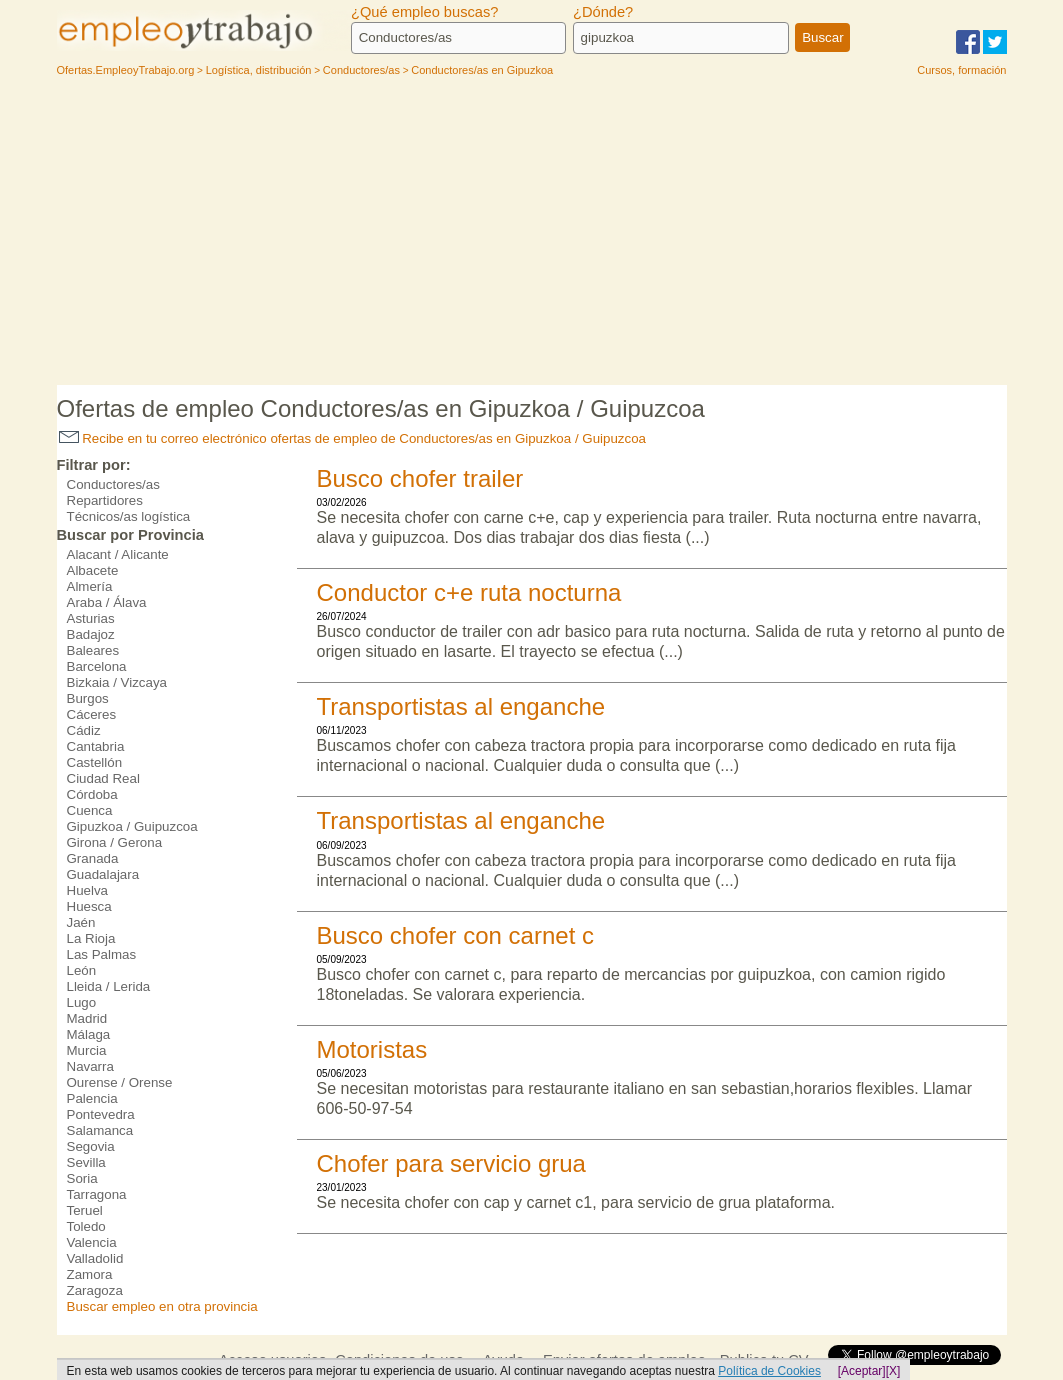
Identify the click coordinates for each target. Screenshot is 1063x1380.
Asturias (91, 618)
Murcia (87, 1050)
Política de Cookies (769, 1371)
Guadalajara (103, 874)
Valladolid (95, 1258)
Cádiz (84, 730)
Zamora (90, 1274)
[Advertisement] (532, 235)
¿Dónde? (603, 12)
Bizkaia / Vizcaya (117, 682)
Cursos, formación (961, 70)
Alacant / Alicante (118, 554)
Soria (82, 1178)
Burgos (88, 698)
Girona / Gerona (115, 842)
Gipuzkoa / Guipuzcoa (132, 826)
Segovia (91, 1146)
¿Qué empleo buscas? (424, 12)
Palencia (92, 1098)
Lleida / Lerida (109, 986)
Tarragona (97, 1194)
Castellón (95, 762)
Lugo (82, 1002)
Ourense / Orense (120, 1082)
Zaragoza (95, 1290)
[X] (893, 1371)
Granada (93, 858)
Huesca (89, 906)
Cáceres (92, 714)
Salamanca (100, 1130)
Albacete (93, 570)
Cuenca (90, 810)
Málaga (89, 1034)
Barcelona (97, 666)
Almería (90, 586)
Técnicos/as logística (129, 516)
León (82, 970)
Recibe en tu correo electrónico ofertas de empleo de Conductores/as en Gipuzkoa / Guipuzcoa (353, 438)
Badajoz (91, 634)
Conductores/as (113, 484)
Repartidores (105, 500)
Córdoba (92, 794)
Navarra (90, 1066)
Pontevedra (101, 1114)
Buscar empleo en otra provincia (162, 1306)
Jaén (81, 922)
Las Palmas (102, 954)
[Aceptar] (862, 1371)
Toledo (86, 1226)
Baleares (93, 650)
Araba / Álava (107, 602)
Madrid (87, 1018)
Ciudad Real (103, 778)
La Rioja (91, 938)
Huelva (88, 890)
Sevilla (86, 1162)
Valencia (92, 1242)
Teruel (85, 1210)
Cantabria (96, 746)
